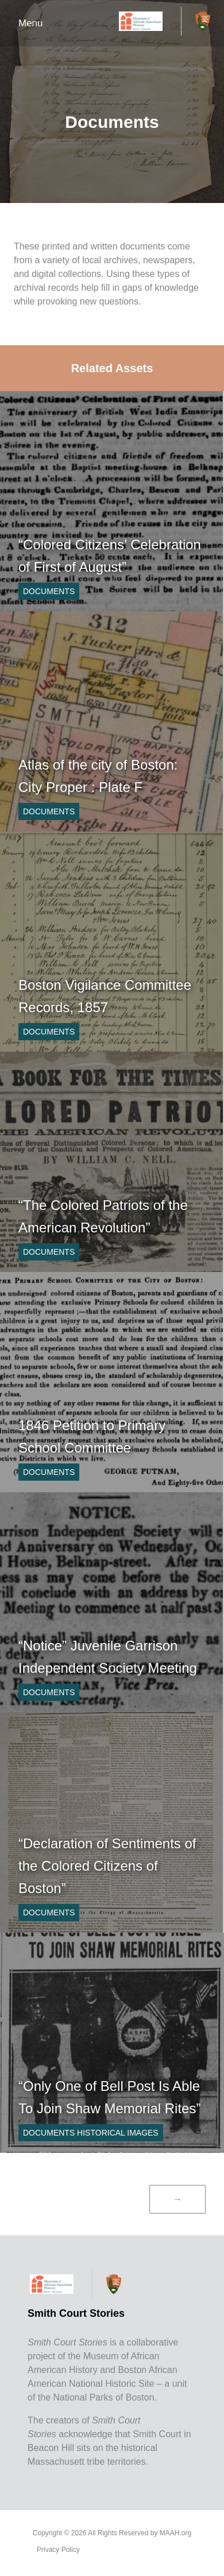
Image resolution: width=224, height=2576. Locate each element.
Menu (30, 23)
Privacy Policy (58, 2550)
